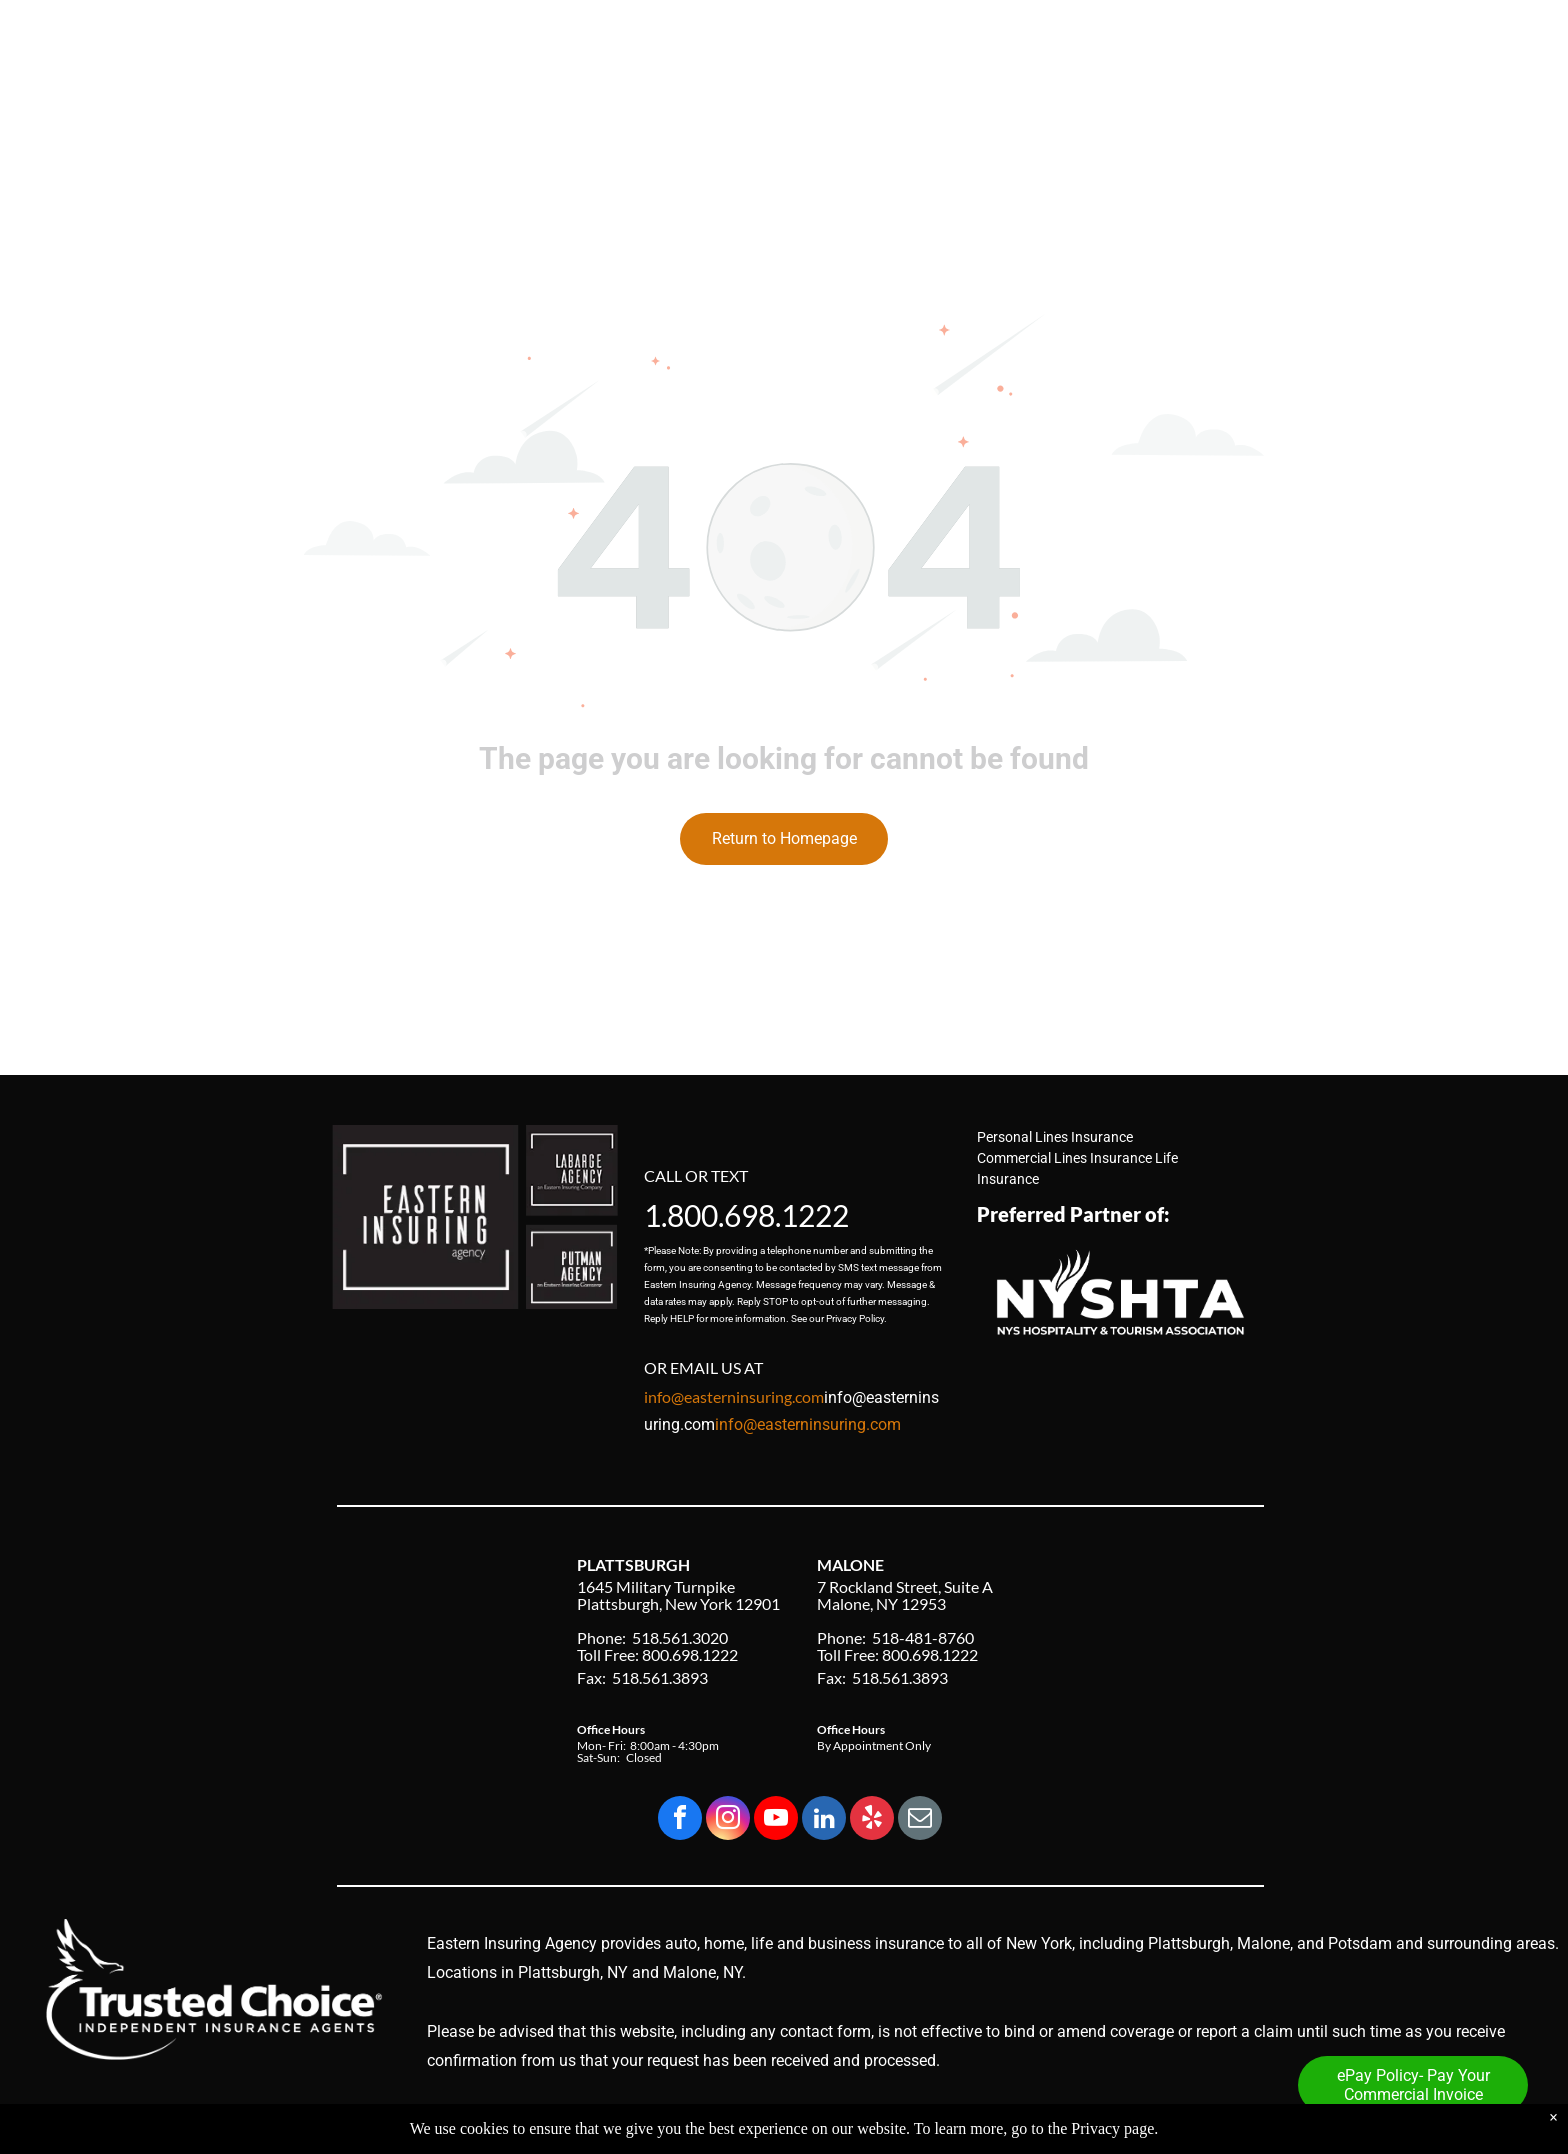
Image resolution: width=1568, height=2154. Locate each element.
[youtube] (776, 1820)
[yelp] (872, 1820)
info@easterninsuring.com (808, 1424)
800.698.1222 (758, 1215)
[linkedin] (824, 1820)
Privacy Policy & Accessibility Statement (1141, 2122)
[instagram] (728, 1820)
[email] (920, 1820)
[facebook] (680, 1820)
